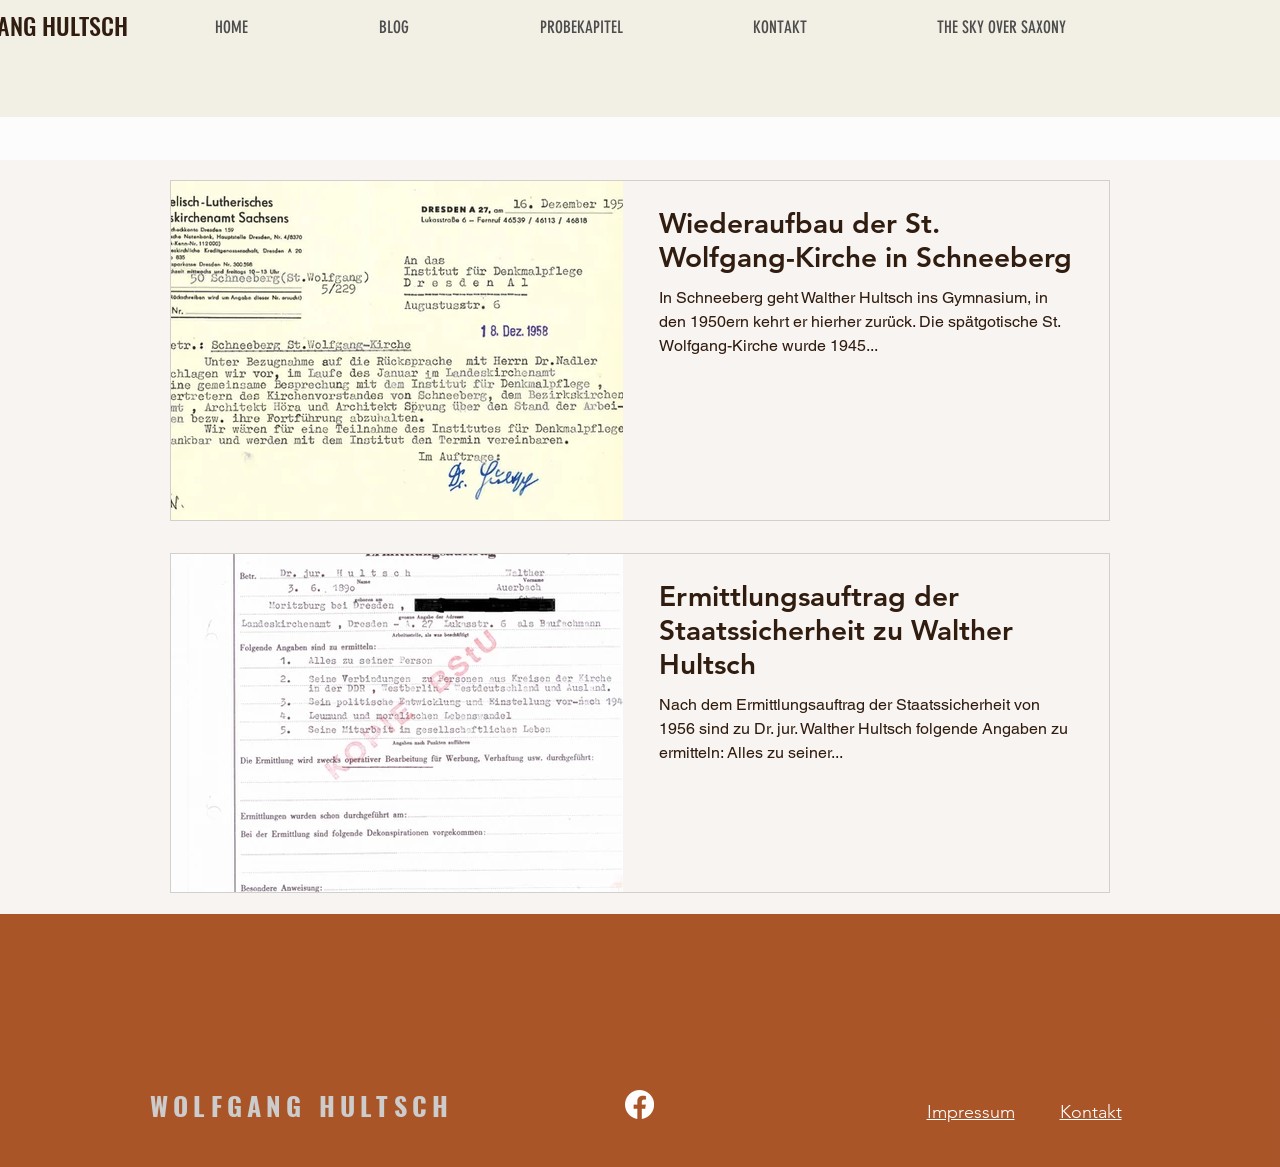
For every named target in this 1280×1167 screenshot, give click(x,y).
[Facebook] (639, 1104)
